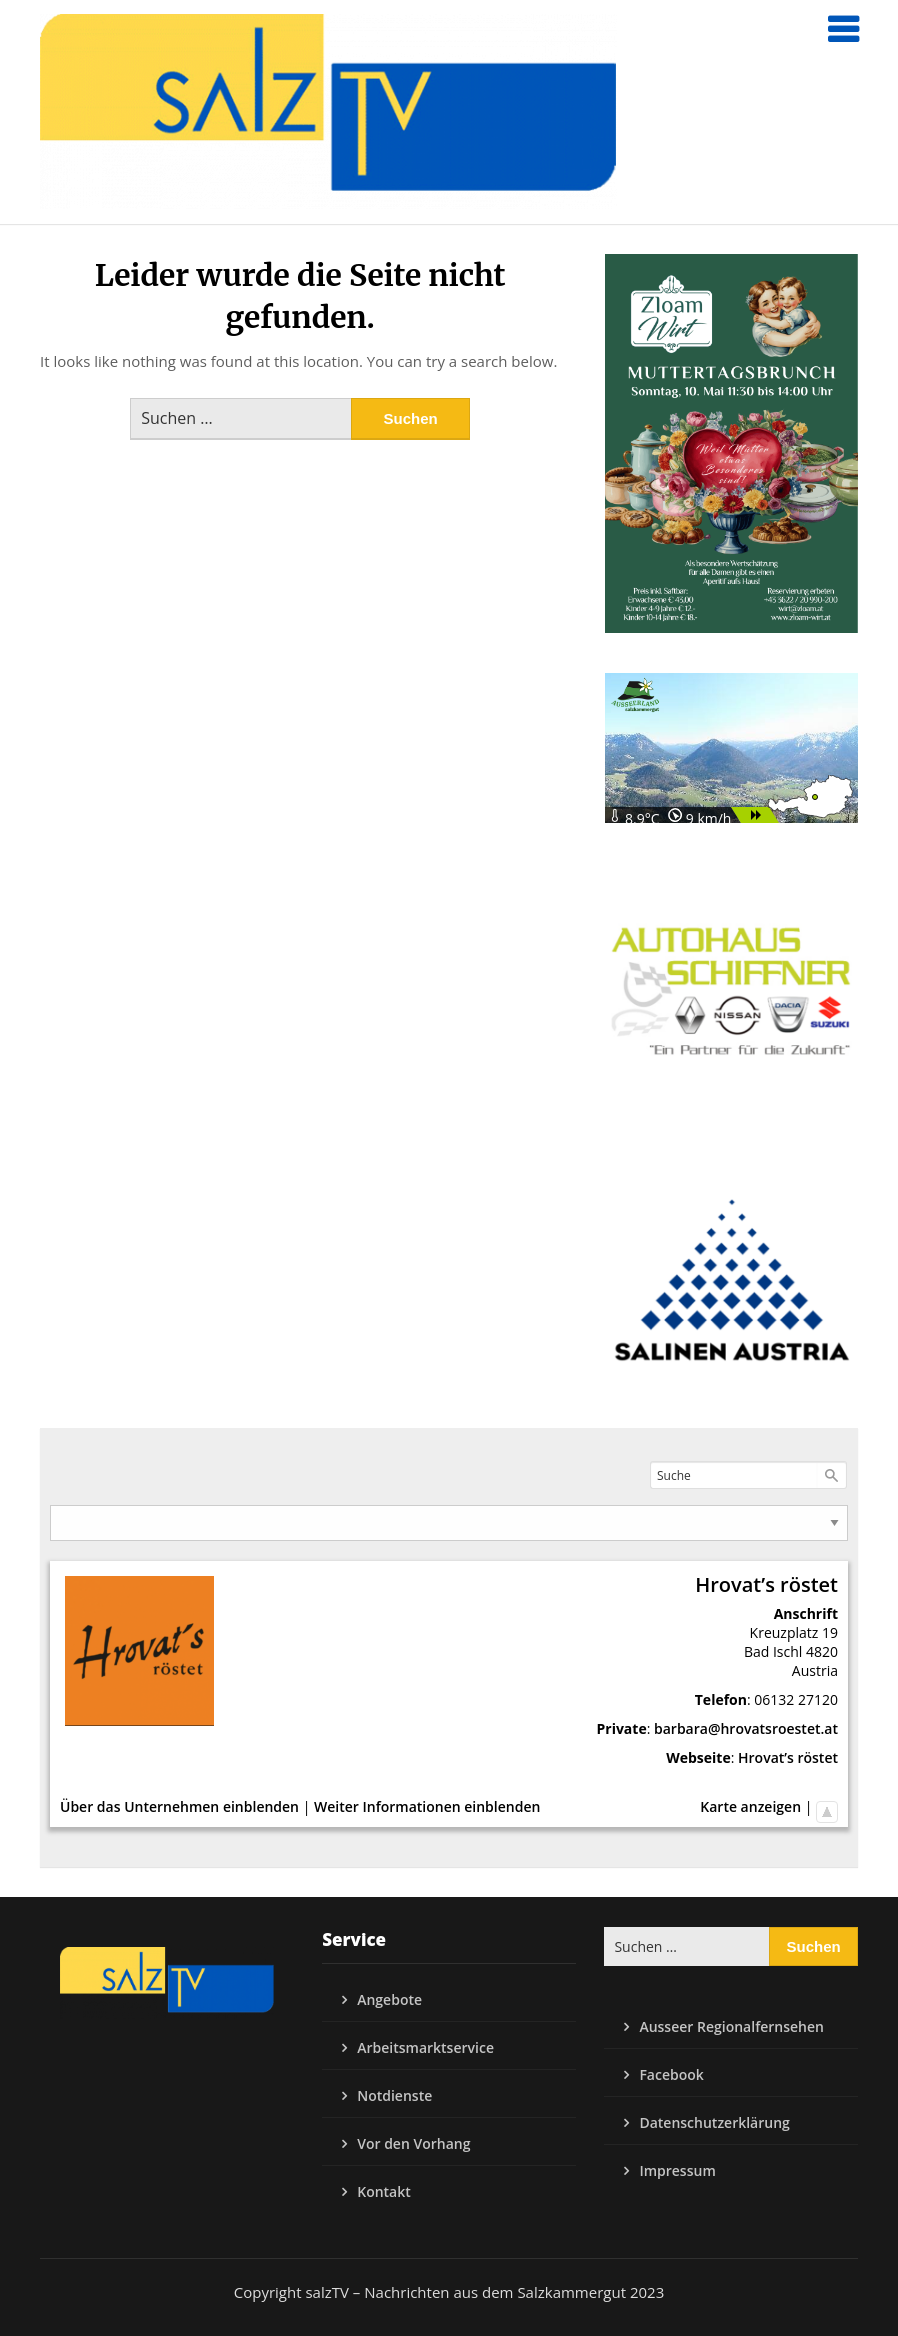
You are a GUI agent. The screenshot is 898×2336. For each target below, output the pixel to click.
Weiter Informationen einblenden (427, 1806)
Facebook (671, 2074)
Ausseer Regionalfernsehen (731, 2026)
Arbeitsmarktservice (425, 2047)
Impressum (677, 2170)
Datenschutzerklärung (714, 2122)
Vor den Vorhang (413, 2143)
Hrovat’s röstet (788, 1757)
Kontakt (384, 2191)
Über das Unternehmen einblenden (179, 1806)
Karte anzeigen (750, 1806)
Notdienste (394, 2095)
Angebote (389, 1999)
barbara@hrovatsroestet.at (746, 1728)
